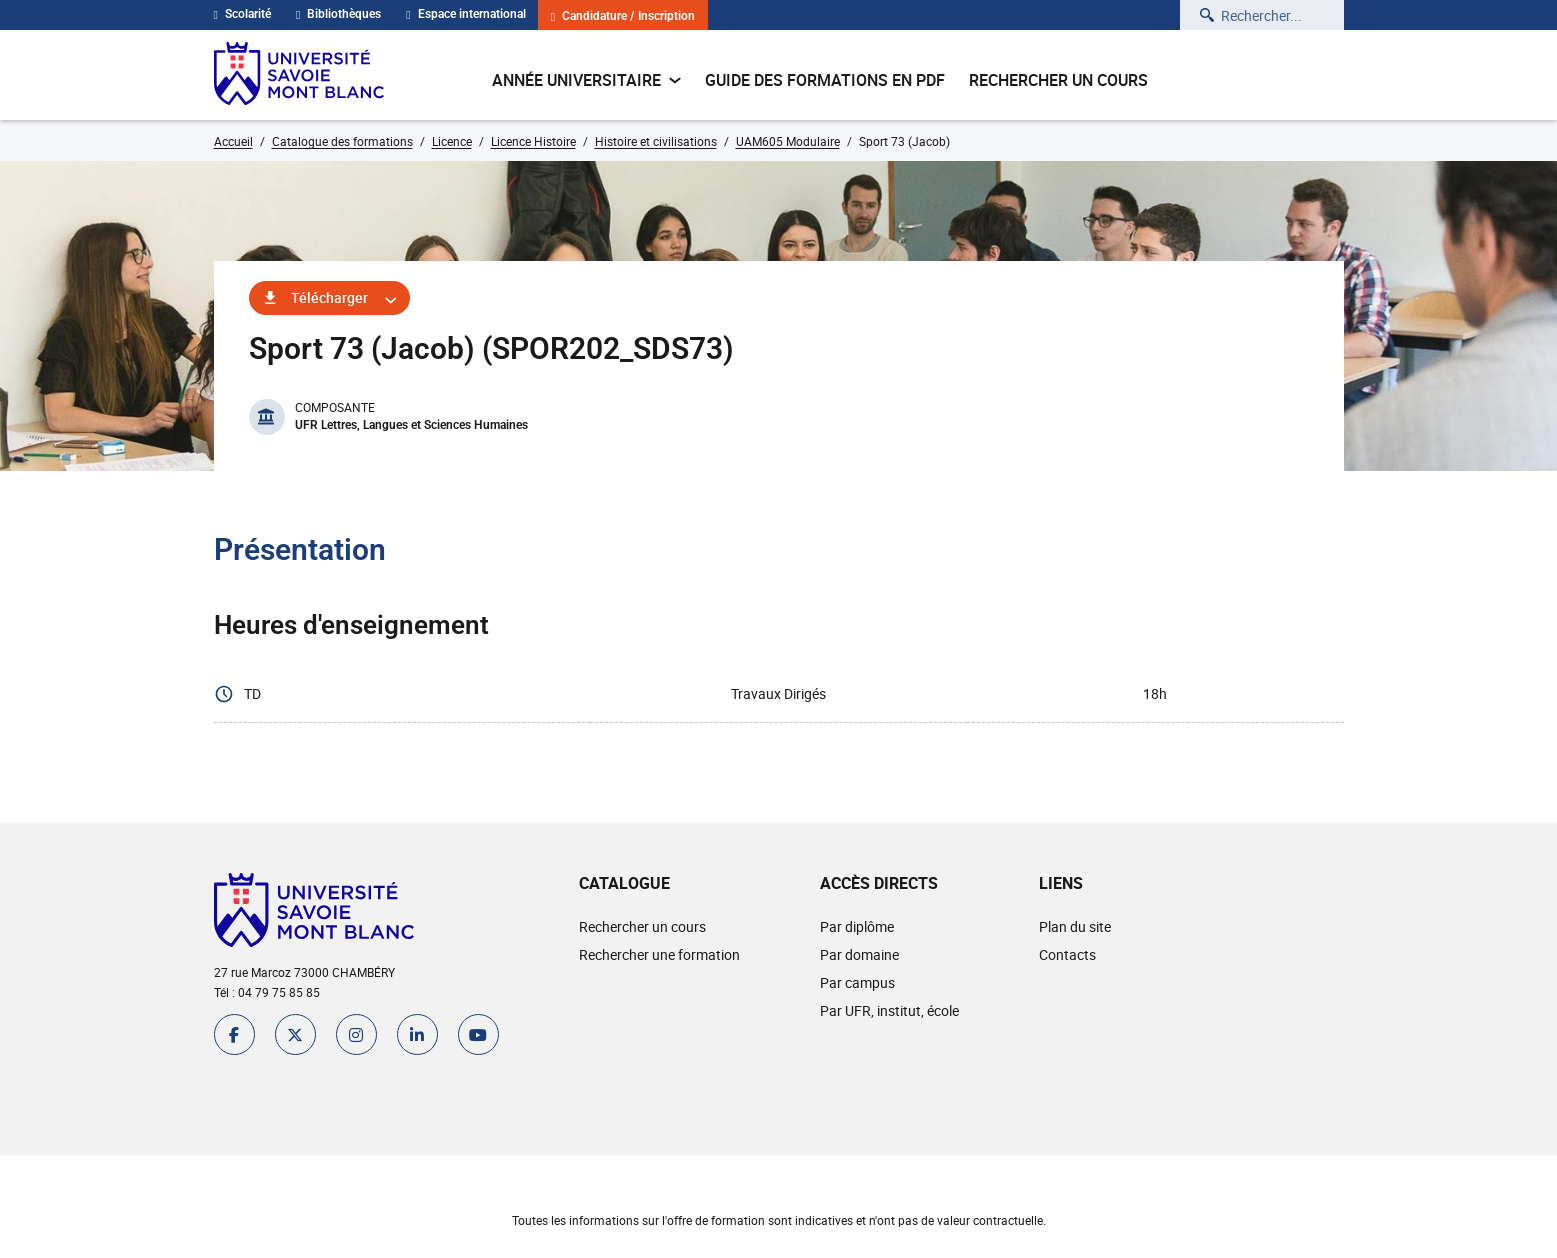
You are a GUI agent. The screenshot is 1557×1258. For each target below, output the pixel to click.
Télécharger (329, 297)
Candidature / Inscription (623, 16)
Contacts (1067, 954)
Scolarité (242, 14)
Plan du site (1075, 926)
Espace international (465, 14)
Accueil (233, 141)
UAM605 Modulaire (788, 141)
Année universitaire (586, 80)
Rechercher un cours (1058, 80)
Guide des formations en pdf (825, 80)
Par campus (857, 982)
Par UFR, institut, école (889, 1010)
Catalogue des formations (342, 141)
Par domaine (859, 954)
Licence (452, 141)
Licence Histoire (533, 141)
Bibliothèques (338, 14)
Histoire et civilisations (656, 141)
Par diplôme (857, 926)
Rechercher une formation (659, 954)
